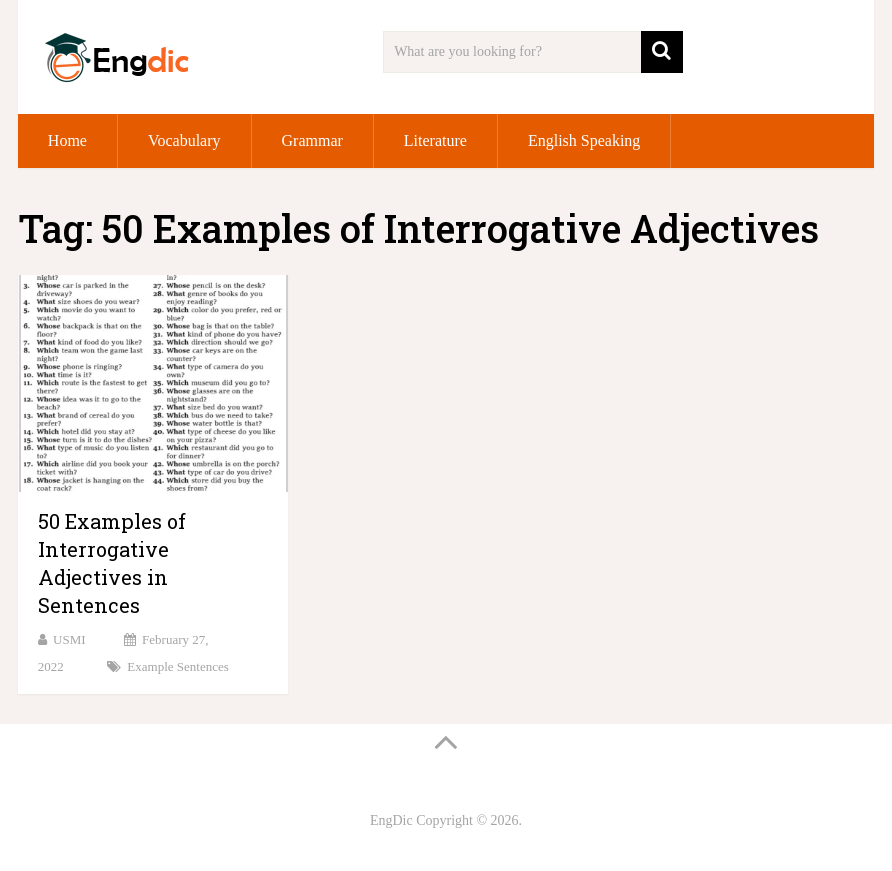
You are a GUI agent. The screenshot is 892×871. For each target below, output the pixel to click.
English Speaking (584, 140)
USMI (69, 639)
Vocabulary (184, 140)
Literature (435, 140)
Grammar (312, 140)
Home (67, 140)
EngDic (391, 820)
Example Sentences (177, 666)
